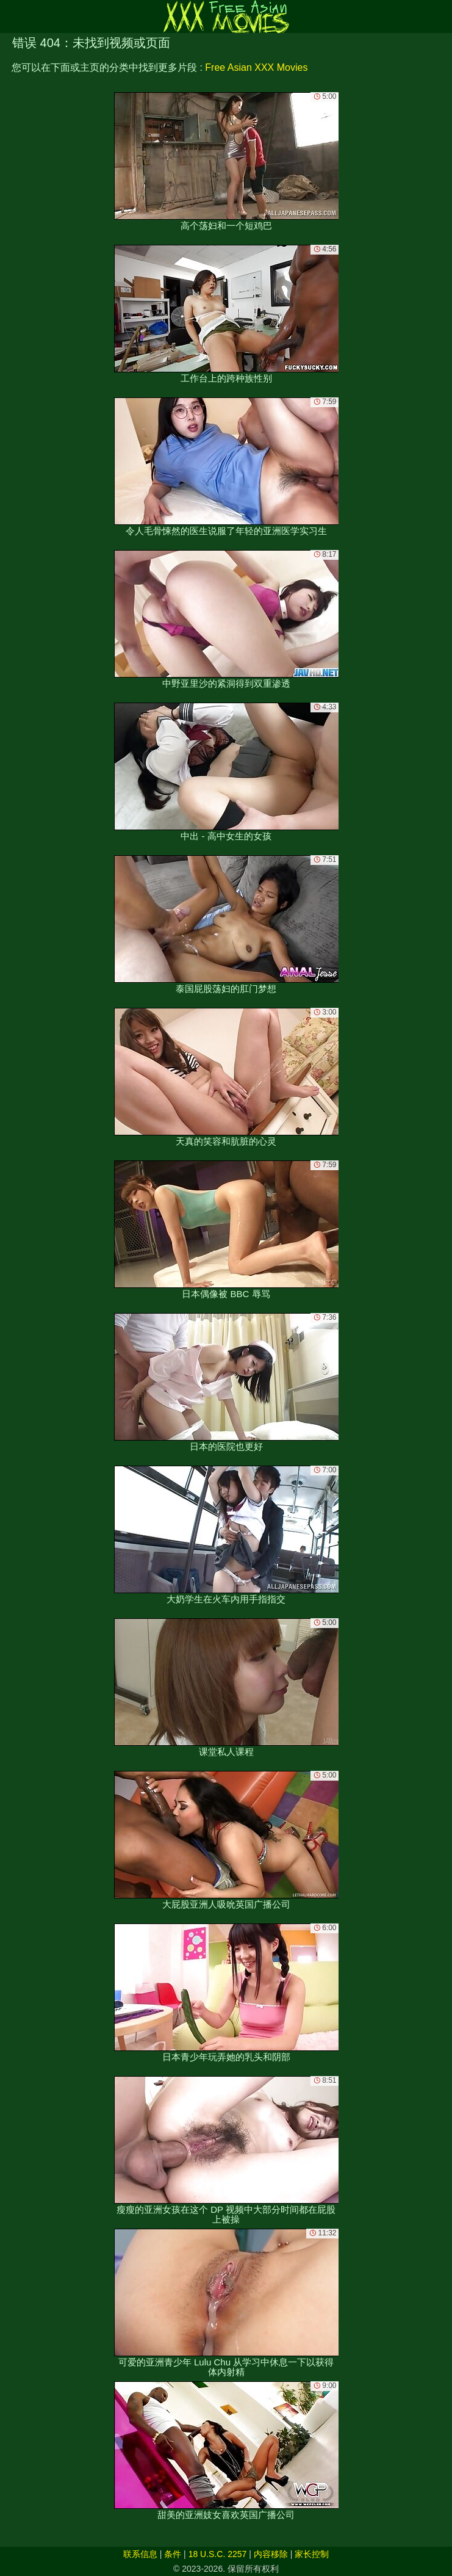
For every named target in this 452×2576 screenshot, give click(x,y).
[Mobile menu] (11, 16)
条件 (172, 2554)
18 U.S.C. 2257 (217, 2554)
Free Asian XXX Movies (256, 67)
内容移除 (271, 2554)
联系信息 (140, 2554)
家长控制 (312, 2554)
